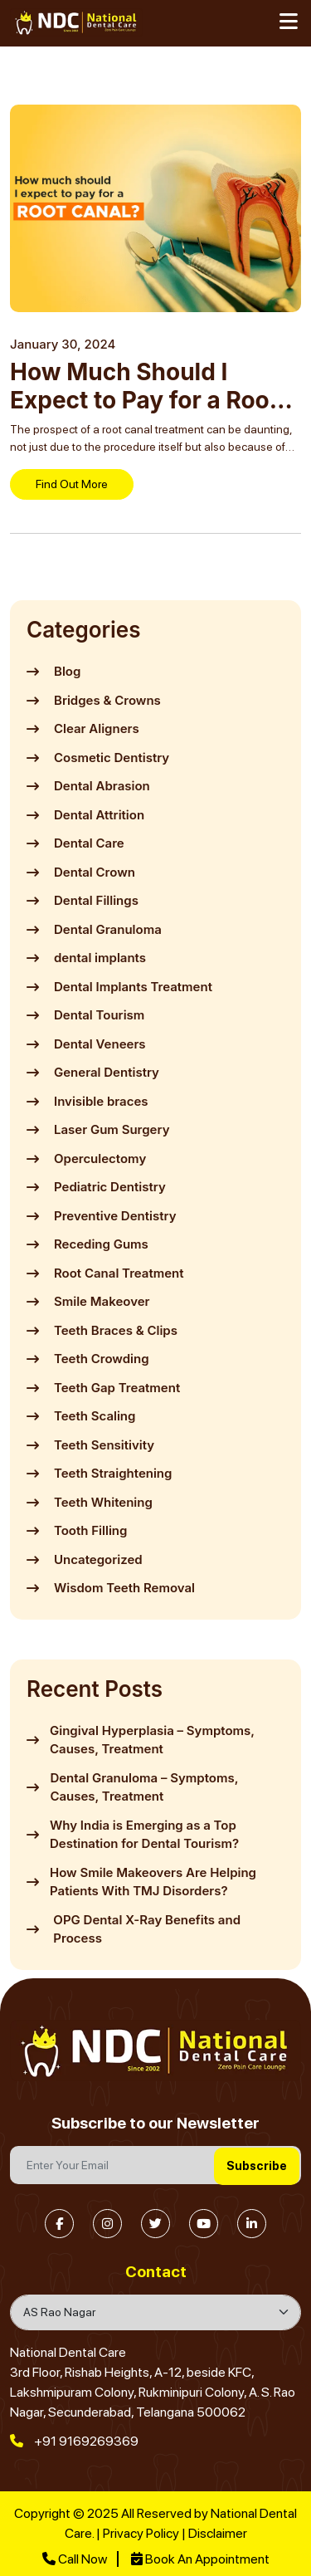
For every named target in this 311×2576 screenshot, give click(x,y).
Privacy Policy (141, 2533)
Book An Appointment (200, 2559)
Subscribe (256, 2166)
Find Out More (72, 484)
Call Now (74, 2559)
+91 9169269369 (74, 2441)
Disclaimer (217, 2533)
